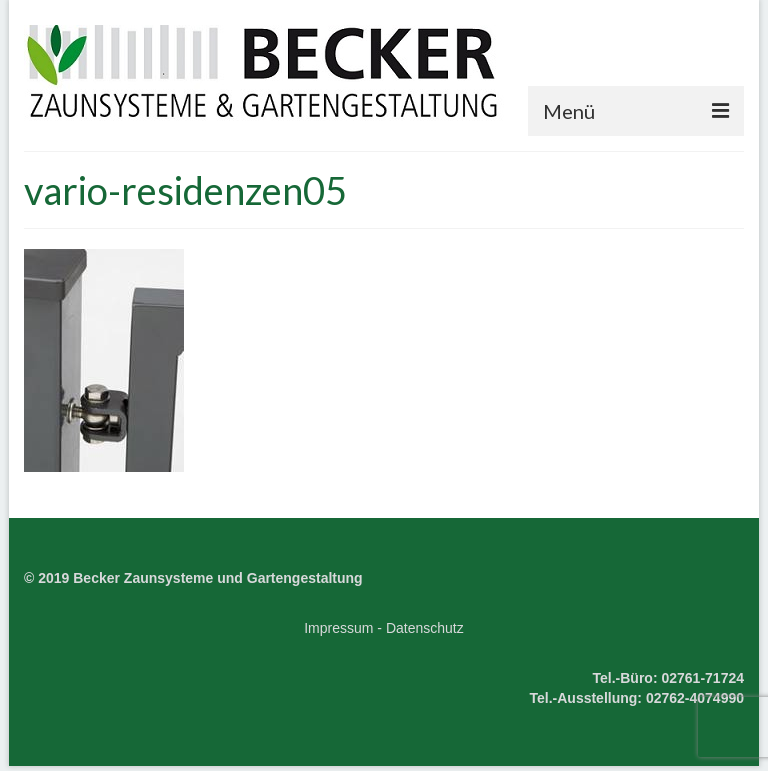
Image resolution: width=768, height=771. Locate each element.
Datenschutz (425, 628)
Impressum (338, 628)
